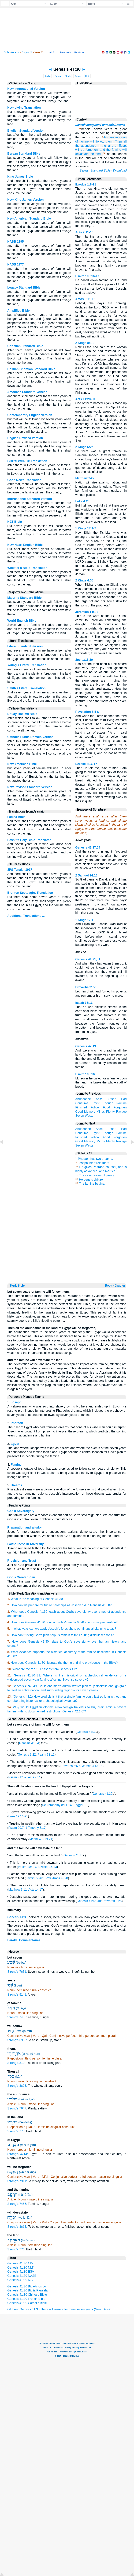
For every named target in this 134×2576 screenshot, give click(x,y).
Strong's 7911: (17, 2181)
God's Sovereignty (20, 1511)
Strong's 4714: (18, 2154)
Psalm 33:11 (46, 1754)
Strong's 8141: (17, 1994)
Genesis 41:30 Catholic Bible (27, 2303)
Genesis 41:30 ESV (20, 2271)
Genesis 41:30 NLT (20, 2267)
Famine (121, 1103)
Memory (89, 1111)
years (123, 137)
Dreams (16, 1485)
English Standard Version (25, 130)
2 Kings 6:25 (84, 447)
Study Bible (17, 1285)
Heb (87, 76)
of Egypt (121, 145)
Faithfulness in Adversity (25, 1544)
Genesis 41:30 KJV (20, 2280)
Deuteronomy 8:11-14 (57, 1805)
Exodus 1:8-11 (85, 184)
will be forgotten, (86, 149)
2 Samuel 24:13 (86, 875)
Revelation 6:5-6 (87, 712)
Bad (124, 1099)
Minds (101, 1111)
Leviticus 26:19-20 (38, 1878)
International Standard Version (29, 499)
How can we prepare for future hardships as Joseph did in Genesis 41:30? (61, 1605)
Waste (89, 1115)
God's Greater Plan (21, 1577)
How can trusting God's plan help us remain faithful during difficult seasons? (62, 1635)
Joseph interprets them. (94, 1163)
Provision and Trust (21, 1560)
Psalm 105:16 (85, 1074)
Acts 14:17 (35, 1889)
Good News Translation (24, 480)
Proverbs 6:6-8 (70, 1766)
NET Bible (14, 521)
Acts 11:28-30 (85, 399)
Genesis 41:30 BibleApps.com (28, 2286)
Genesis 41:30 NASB (21, 2275)
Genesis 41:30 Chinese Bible (27, 2294)
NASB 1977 (15, 264)
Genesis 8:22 (27, 1754)
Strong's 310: (16, 2063)
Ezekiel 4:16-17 (86, 764)
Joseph (16, 1402)
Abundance (83, 1099)
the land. (96, 154)
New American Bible (22, 764)
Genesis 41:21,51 (87, 959)
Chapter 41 (27, 52)
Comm (78, 76)
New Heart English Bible (25, 545)
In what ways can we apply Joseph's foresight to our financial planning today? (63, 1628)
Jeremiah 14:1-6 (86, 612)
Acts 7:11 (34, 1777)
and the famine (110, 149)
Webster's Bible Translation (27, 568)
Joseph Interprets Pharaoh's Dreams (100, 125)
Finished (81, 1107)
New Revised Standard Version (29, 787)
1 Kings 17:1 (84, 920)
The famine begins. (92, 1183)
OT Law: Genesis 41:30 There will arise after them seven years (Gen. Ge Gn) (60, 2309)
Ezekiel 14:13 (47, 1867)
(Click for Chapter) (26, 83)
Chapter (120, 1285)
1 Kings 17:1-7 (85, 528)
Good (79, 1111)
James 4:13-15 (92, 1766)
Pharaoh (17, 1423)
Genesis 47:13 (85, 1046)
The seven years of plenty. (97, 1175)
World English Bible (21, 620)
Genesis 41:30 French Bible (26, 2299)
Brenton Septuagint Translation (30, 892)
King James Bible (20, 176)
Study (67, 76)
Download (120, 170)
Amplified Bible (18, 310)
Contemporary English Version (29, 415)
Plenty (110, 1111)
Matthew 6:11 (17, 1889)
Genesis (15, 52)
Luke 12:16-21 (18, 1816)
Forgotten (120, 1107)
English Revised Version (25, 438)
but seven (111, 137)
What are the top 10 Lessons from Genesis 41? (44, 1669)
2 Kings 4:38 (84, 580)
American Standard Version (27, 392)
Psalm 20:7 (16, 1827)
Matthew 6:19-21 (40, 1839)
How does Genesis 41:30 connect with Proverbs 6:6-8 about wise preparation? (64, 1622)
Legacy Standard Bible (23, 287)
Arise (99, 1099)
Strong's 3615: (17, 2226)
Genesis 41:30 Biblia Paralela (27, 2290)
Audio (47, 76)
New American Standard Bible (29, 218)
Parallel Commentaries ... (25, 1940)
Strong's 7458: (17, 2017)
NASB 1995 (15, 241)
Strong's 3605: (17, 2085)
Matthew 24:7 (84, 478)
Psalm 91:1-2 (17, 1777)
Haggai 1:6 (80, 1805)
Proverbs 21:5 (112, 1901)
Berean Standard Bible (23, 153)
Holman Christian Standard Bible (31, 369)
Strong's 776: (16, 2131)
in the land (105, 145)
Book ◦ (109, 1285)
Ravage (121, 1111)
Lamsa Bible (16, 817)
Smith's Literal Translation (26, 688)
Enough (108, 1103)
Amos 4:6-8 (60, 1878)
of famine (82, 141)
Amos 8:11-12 (85, 299)
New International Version (26, 88)
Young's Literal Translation (26, 665)
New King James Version (25, 199)
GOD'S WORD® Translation (27, 461)
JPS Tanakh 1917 (19, 869)
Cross (57, 76)
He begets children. (92, 1179)
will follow (97, 141)
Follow (95, 1107)
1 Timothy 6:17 (35, 1827)
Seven (79, 1115)
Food (106, 1107)
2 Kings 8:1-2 (84, 343)
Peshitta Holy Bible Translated (29, 840)
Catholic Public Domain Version (30, 737)
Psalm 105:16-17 (87, 276)
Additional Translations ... (26, 916)
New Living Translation (24, 107)
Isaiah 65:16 (84, 1003)
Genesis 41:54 (29, 1743)
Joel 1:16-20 (84, 659)
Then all (121, 141)
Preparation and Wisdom (25, 1527)
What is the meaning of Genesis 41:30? (38, 1599)
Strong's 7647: (17, 2108)
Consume (81, 1103)
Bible (6, 52)
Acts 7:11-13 (84, 232)
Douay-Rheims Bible (22, 714)
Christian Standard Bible (25, 346)
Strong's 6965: (17, 2040)
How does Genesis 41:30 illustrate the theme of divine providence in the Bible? (64, 1662)
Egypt (95, 1103)
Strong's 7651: (17, 1971)
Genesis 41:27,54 (87, 847)
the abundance (85, 145)
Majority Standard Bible (24, 597)
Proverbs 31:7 (85, 987)
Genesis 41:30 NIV (20, 2263)
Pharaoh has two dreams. (95, 1158)
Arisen (111, 1099)
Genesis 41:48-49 (89, 1901)
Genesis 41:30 (86, 1732)
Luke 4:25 (82, 501)
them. (109, 141)
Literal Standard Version (25, 646)
